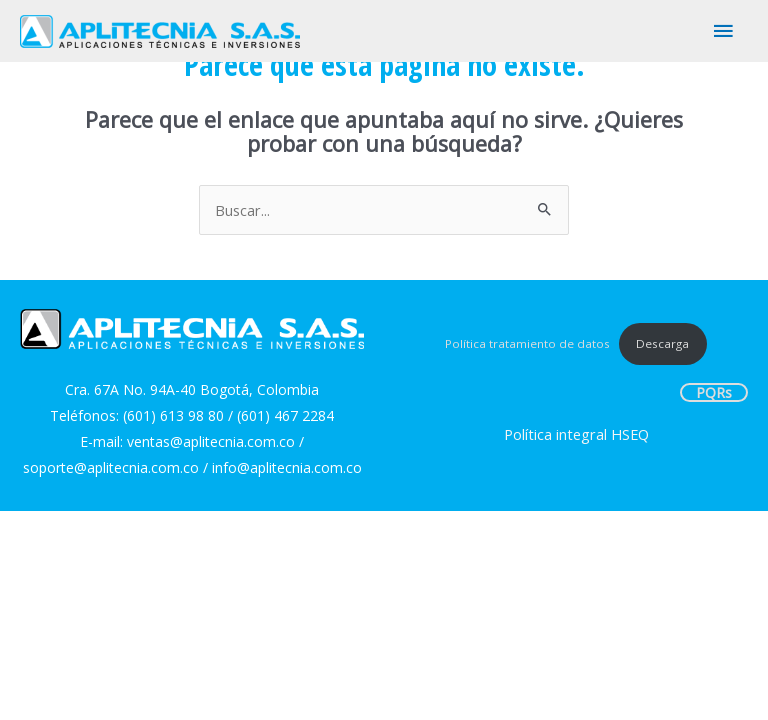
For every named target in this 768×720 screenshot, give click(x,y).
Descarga (662, 343)
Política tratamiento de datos (527, 343)
